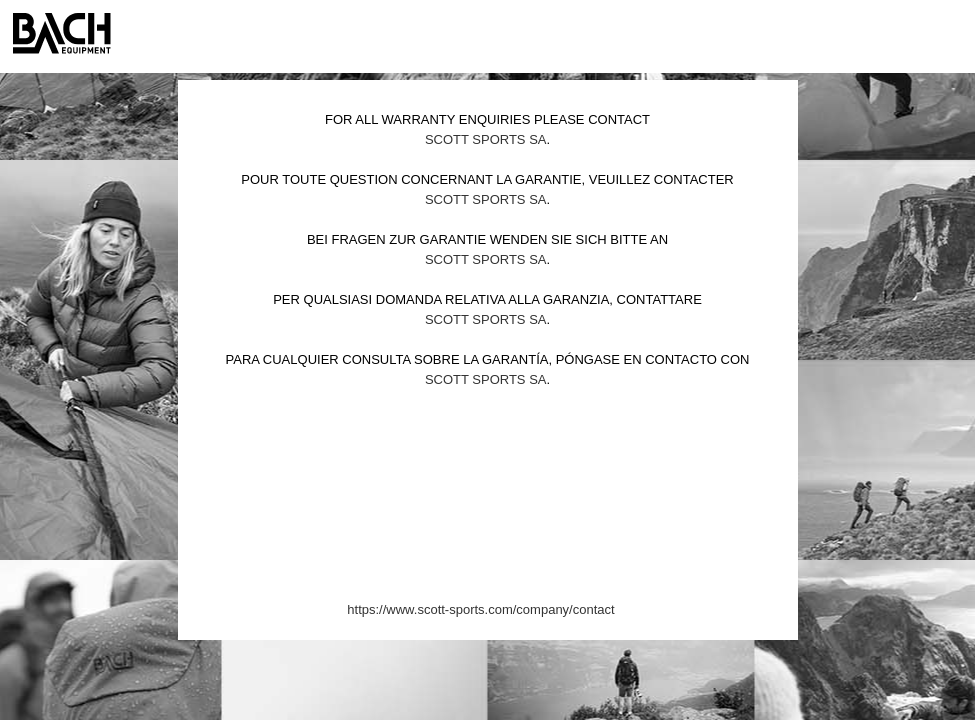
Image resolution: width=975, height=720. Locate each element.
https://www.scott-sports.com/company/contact (480, 609)
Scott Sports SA (486, 139)
